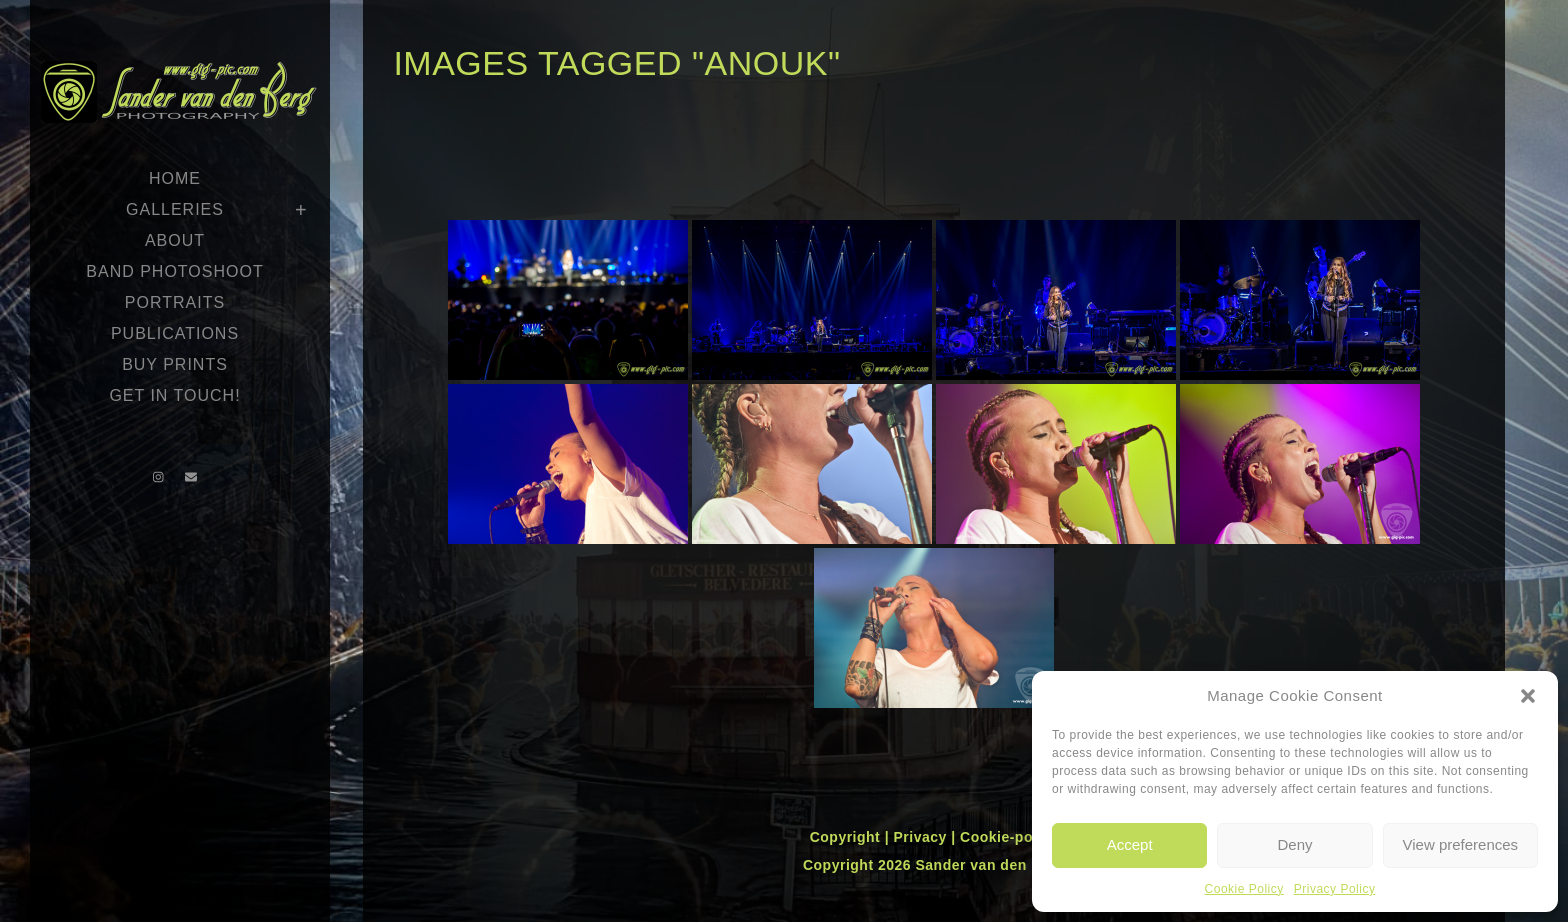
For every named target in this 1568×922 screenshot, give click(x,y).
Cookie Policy (1244, 889)
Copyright (847, 837)
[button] (1528, 696)
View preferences (1461, 844)
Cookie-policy (1009, 837)
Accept (1130, 844)
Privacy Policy (1335, 889)
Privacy (922, 837)
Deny (1294, 844)
